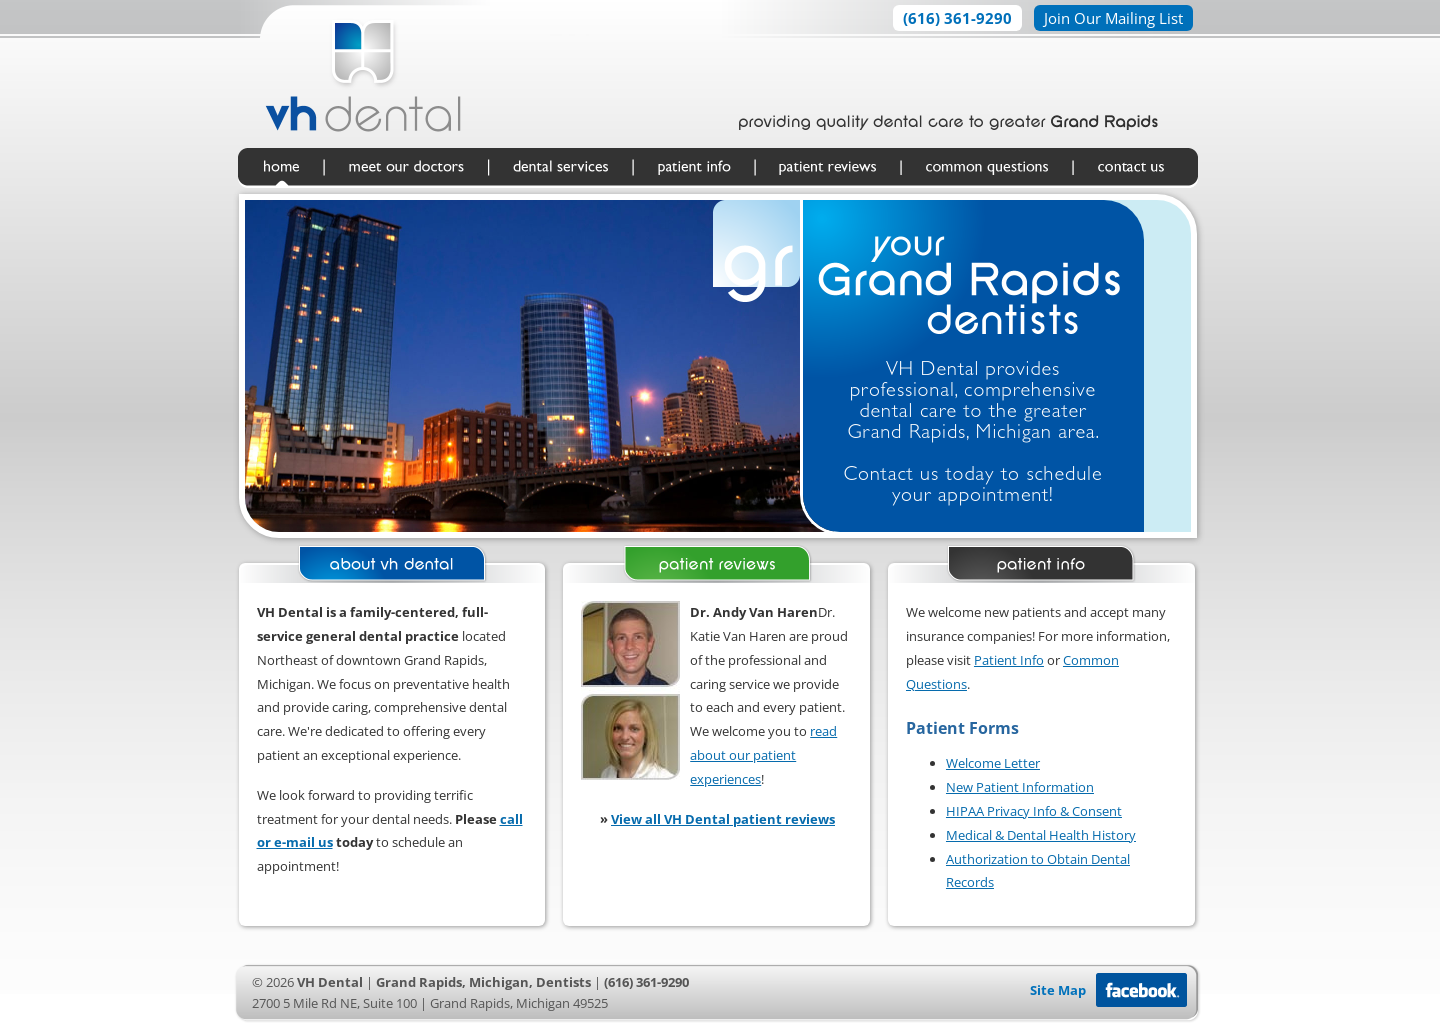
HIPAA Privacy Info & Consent (1034, 811)
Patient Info (1009, 660)
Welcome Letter (993, 763)
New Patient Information (1020, 787)
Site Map (1058, 990)
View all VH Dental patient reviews (723, 819)
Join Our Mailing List (1113, 18)
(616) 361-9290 (957, 18)
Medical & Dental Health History (1041, 835)
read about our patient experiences (763, 755)
